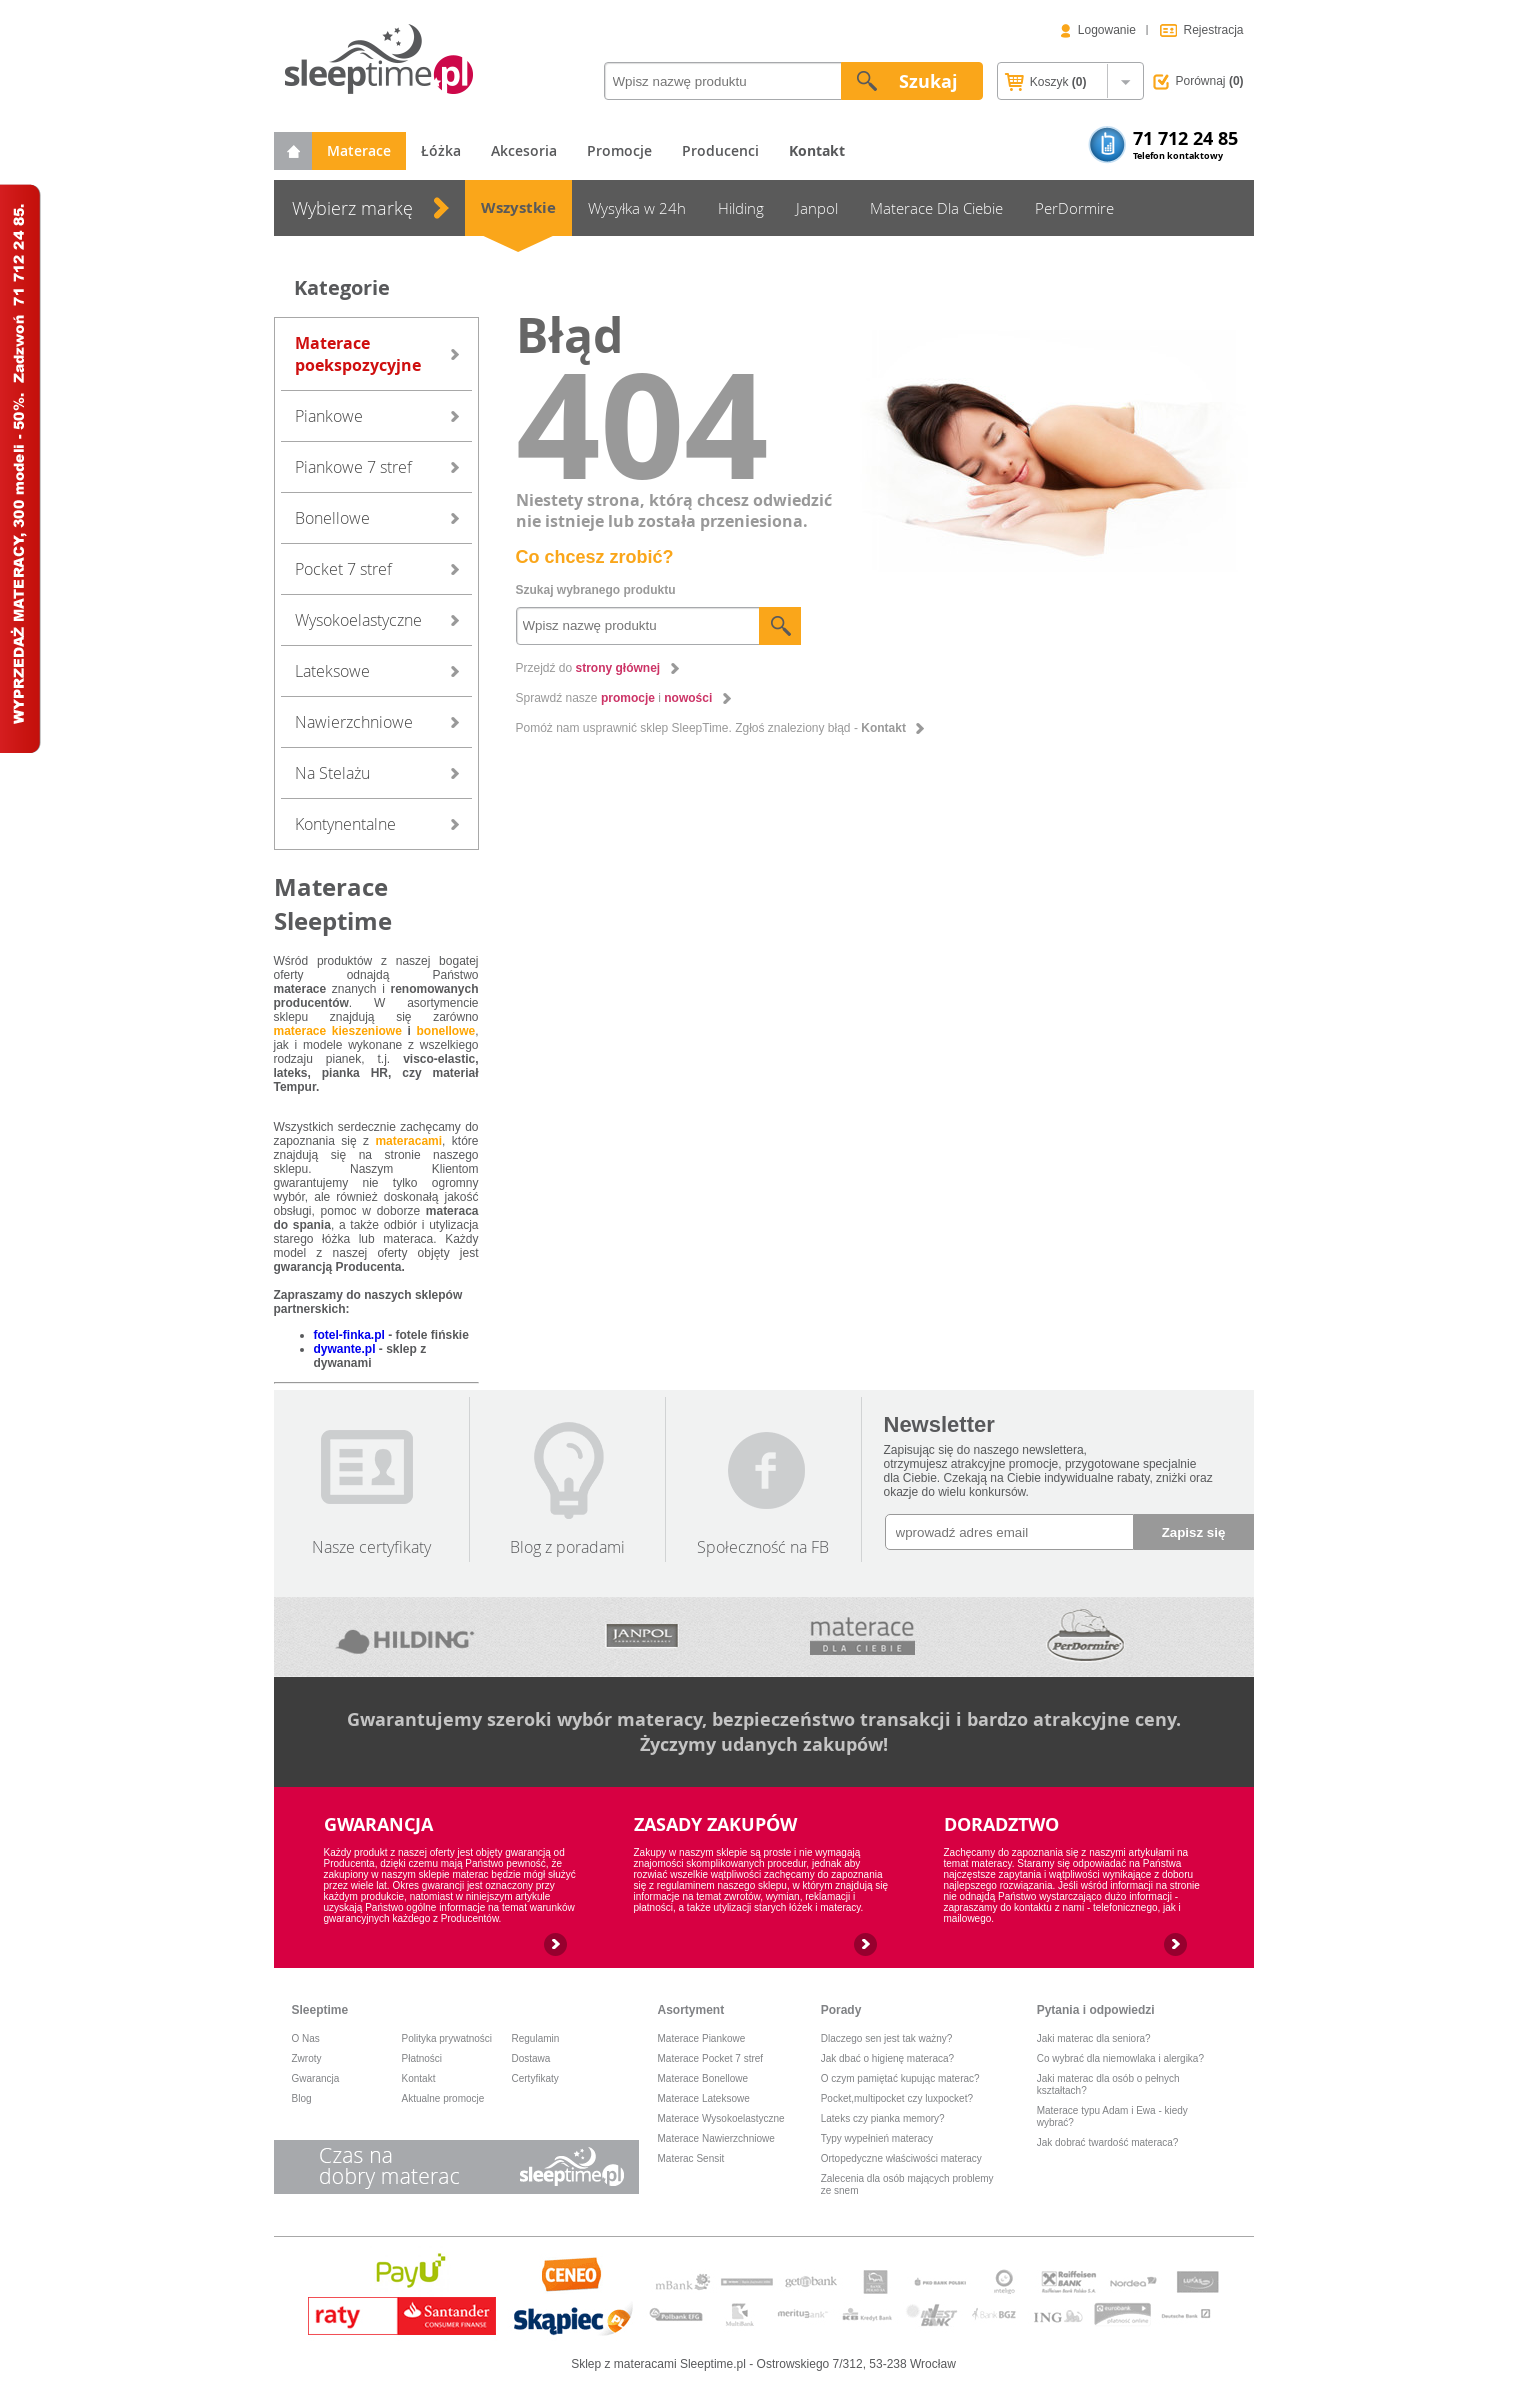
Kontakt (883, 728)
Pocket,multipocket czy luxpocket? (897, 2098)
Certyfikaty (535, 2078)
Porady (841, 2010)
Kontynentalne (345, 824)
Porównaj (1210, 81)
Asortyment (691, 2010)
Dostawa (531, 2058)
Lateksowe (332, 671)
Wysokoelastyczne (358, 620)
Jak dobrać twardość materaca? (1108, 2142)
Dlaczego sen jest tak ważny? (887, 2038)
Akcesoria (524, 150)
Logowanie (1107, 30)
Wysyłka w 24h (637, 208)
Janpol (817, 208)
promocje (628, 698)
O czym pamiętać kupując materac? (900, 2078)
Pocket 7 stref (343, 569)
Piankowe (329, 416)
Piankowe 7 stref (353, 467)
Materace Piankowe (702, 2038)
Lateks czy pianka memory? (883, 2118)
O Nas (306, 2038)
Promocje (619, 150)
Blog (302, 2098)
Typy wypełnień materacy (877, 2138)
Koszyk (1045, 83)
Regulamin (536, 2038)
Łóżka (441, 150)
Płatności (422, 2058)
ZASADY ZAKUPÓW (715, 1824)
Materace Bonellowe (703, 2078)
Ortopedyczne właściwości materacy (901, 2158)
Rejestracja (1213, 30)
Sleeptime (320, 2010)
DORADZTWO (1001, 1824)
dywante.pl (345, 1349)
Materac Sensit (691, 2158)
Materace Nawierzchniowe (716, 2138)
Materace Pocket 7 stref (711, 2058)
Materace (359, 150)
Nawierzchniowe (354, 722)
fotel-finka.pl (349, 1335)
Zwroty (307, 2058)
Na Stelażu (332, 773)
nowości (688, 698)
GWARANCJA (378, 1824)
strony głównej (618, 668)
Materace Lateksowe (704, 2098)
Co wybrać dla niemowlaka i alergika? (1120, 2058)
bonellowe (445, 1031)
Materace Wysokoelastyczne (721, 2118)
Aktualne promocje (443, 2098)
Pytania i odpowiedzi (1096, 2010)
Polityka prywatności (447, 2038)
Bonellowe (332, 518)
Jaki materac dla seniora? (1094, 2038)
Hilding (741, 208)
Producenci (720, 150)
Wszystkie (518, 207)
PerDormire (1074, 208)
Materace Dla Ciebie (936, 208)
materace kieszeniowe (338, 1031)
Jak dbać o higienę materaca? (887, 2058)
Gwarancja (316, 2078)
